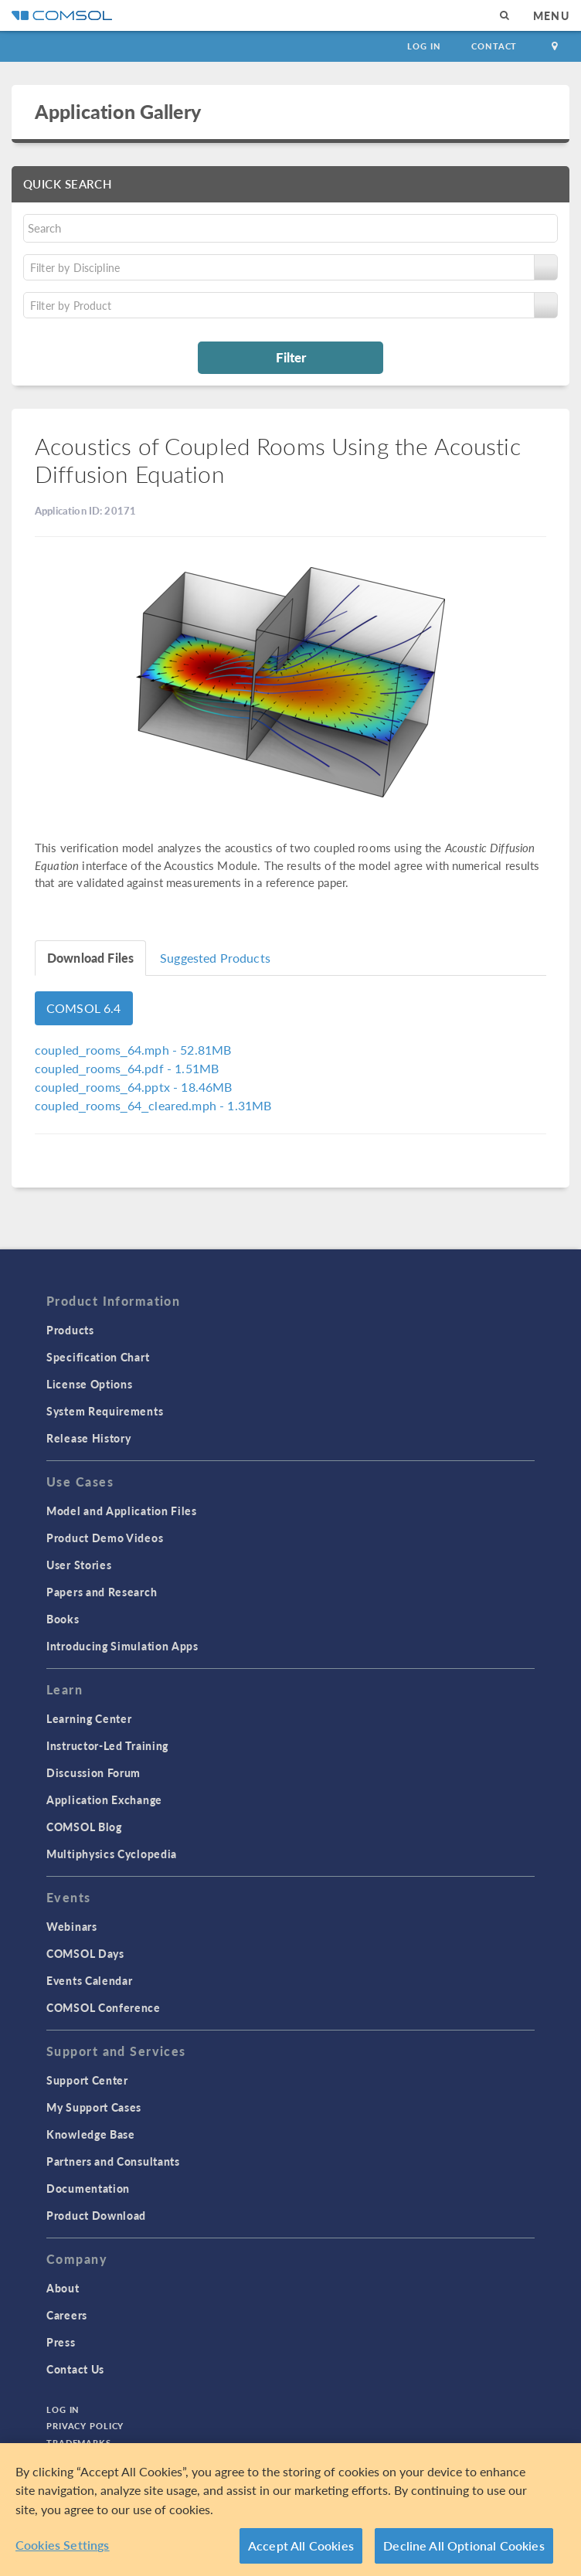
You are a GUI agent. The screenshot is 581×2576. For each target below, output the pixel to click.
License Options (89, 1384)
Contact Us (75, 2369)
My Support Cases (93, 2107)
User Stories (78, 1564)
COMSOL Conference (103, 2007)
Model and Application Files (121, 1510)
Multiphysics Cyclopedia (111, 1853)
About (63, 2288)
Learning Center (89, 1718)
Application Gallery (118, 111)
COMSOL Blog (84, 1826)
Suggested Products (215, 958)
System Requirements (104, 1411)
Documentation (88, 2188)
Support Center (87, 2080)
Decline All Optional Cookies (464, 2545)
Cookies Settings (62, 2545)
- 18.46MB (133, 1087)
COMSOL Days (85, 1953)
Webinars (71, 1926)
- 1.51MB (127, 1068)
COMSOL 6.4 (83, 1008)
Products (70, 1329)
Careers (66, 2315)
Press (61, 2342)
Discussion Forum (93, 1772)
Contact (494, 46)
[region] (290, 2509)
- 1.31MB (153, 1105)
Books (63, 1618)
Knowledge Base (90, 2134)
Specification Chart (97, 1356)
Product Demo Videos (104, 1537)
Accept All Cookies (301, 2545)
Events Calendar (89, 1980)
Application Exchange (104, 1799)
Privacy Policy (85, 2426)
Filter (291, 357)
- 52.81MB (133, 1050)
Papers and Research (101, 1591)
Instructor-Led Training (107, 1745)
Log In (423, 46)
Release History (88, 1438)
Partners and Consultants (113, 2161)
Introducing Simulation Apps (122, 1645)
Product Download (96, 2215)
